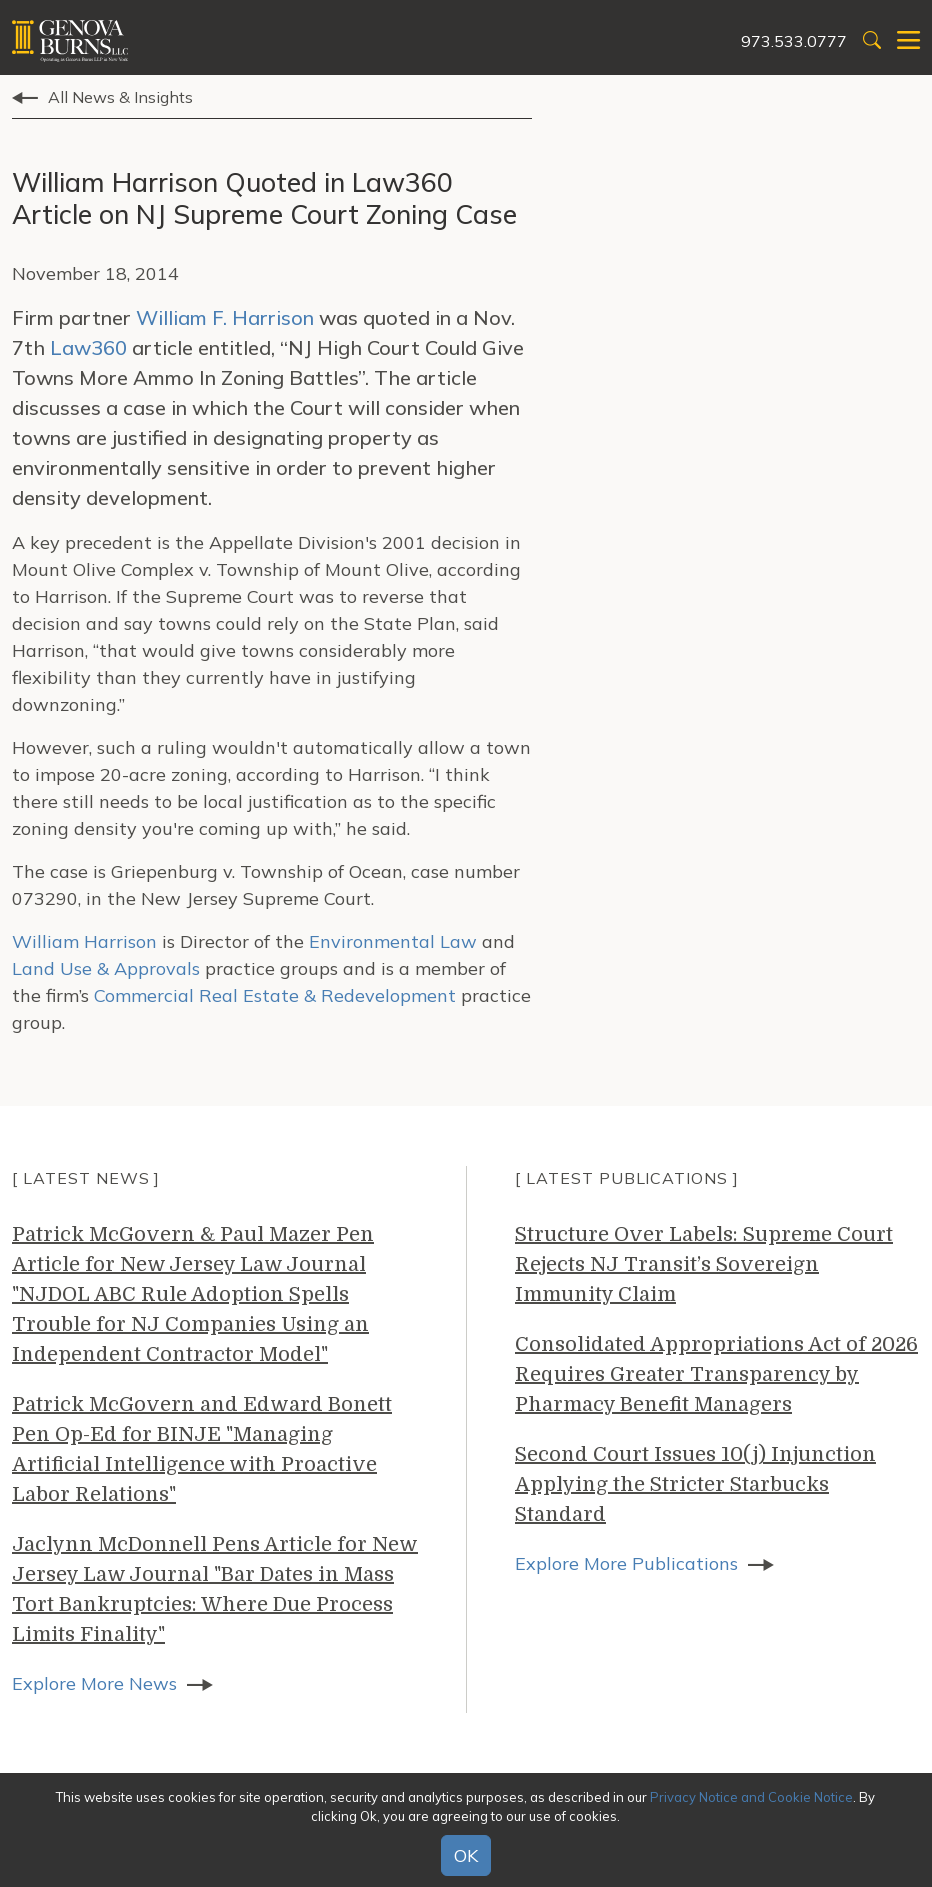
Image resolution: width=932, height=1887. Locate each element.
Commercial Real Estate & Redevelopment (275, 995)
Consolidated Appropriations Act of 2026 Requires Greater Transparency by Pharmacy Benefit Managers (716, 1374)
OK (466, 1855)
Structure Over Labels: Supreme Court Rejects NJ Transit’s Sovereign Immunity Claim (704, 1264)
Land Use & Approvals (106, 968)
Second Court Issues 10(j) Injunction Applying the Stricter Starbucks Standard (695, 1484)
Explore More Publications (626, 1563)
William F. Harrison (225, 317)
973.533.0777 (794, 41)
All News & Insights (120, 97)
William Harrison (84, 941)
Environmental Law (395, 941)
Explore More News (94, 1683)
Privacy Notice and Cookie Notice (751, 1797)
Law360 (88, 347)
